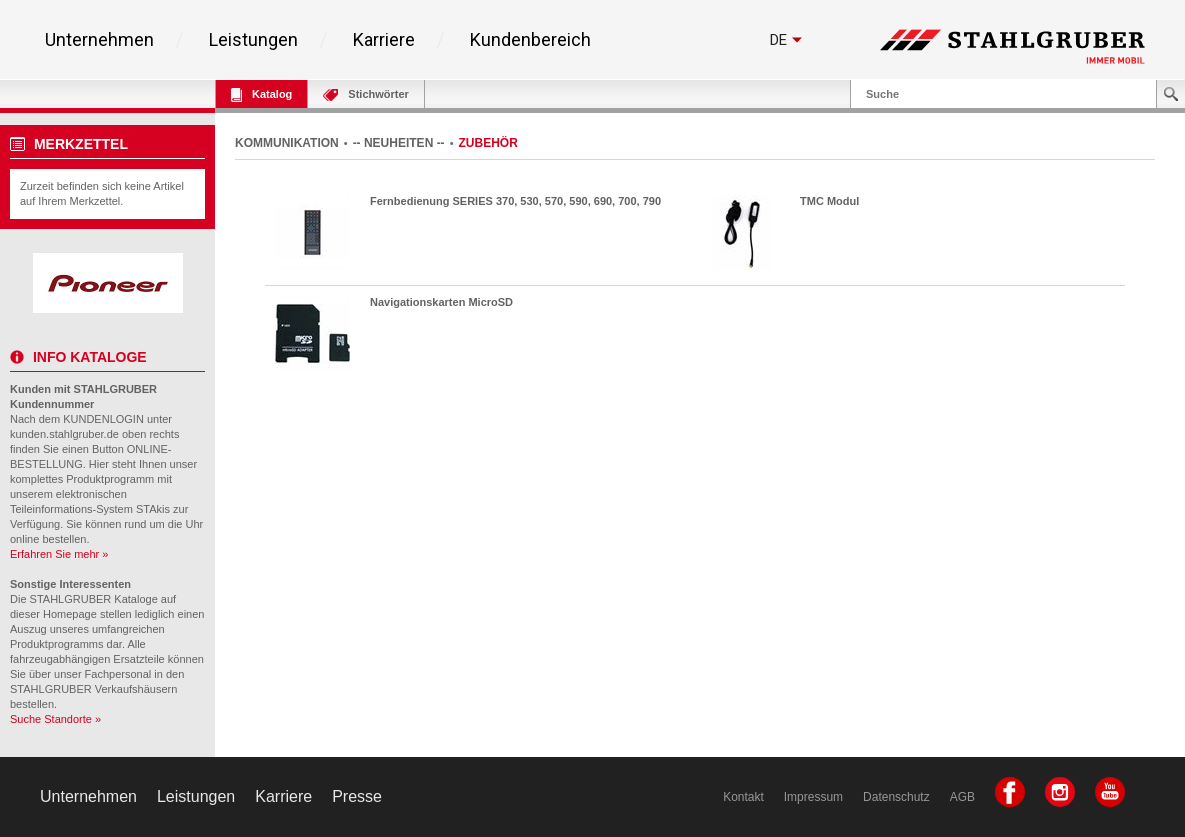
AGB (962, 797)
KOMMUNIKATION (287, 143)
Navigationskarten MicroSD (441, 302)
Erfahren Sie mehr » (59, 554)
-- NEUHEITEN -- (399, 143)
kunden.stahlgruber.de (64, 434)
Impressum (813, 797)
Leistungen (253, 40)
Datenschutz (896, 797)
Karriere (384, 40)
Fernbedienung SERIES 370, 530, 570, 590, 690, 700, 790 (515, 201)
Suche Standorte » (55, 719)
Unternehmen (99, 40)
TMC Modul (829, 201)
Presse (357, 796)
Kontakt (743, 797)
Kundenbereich (530, 40)
